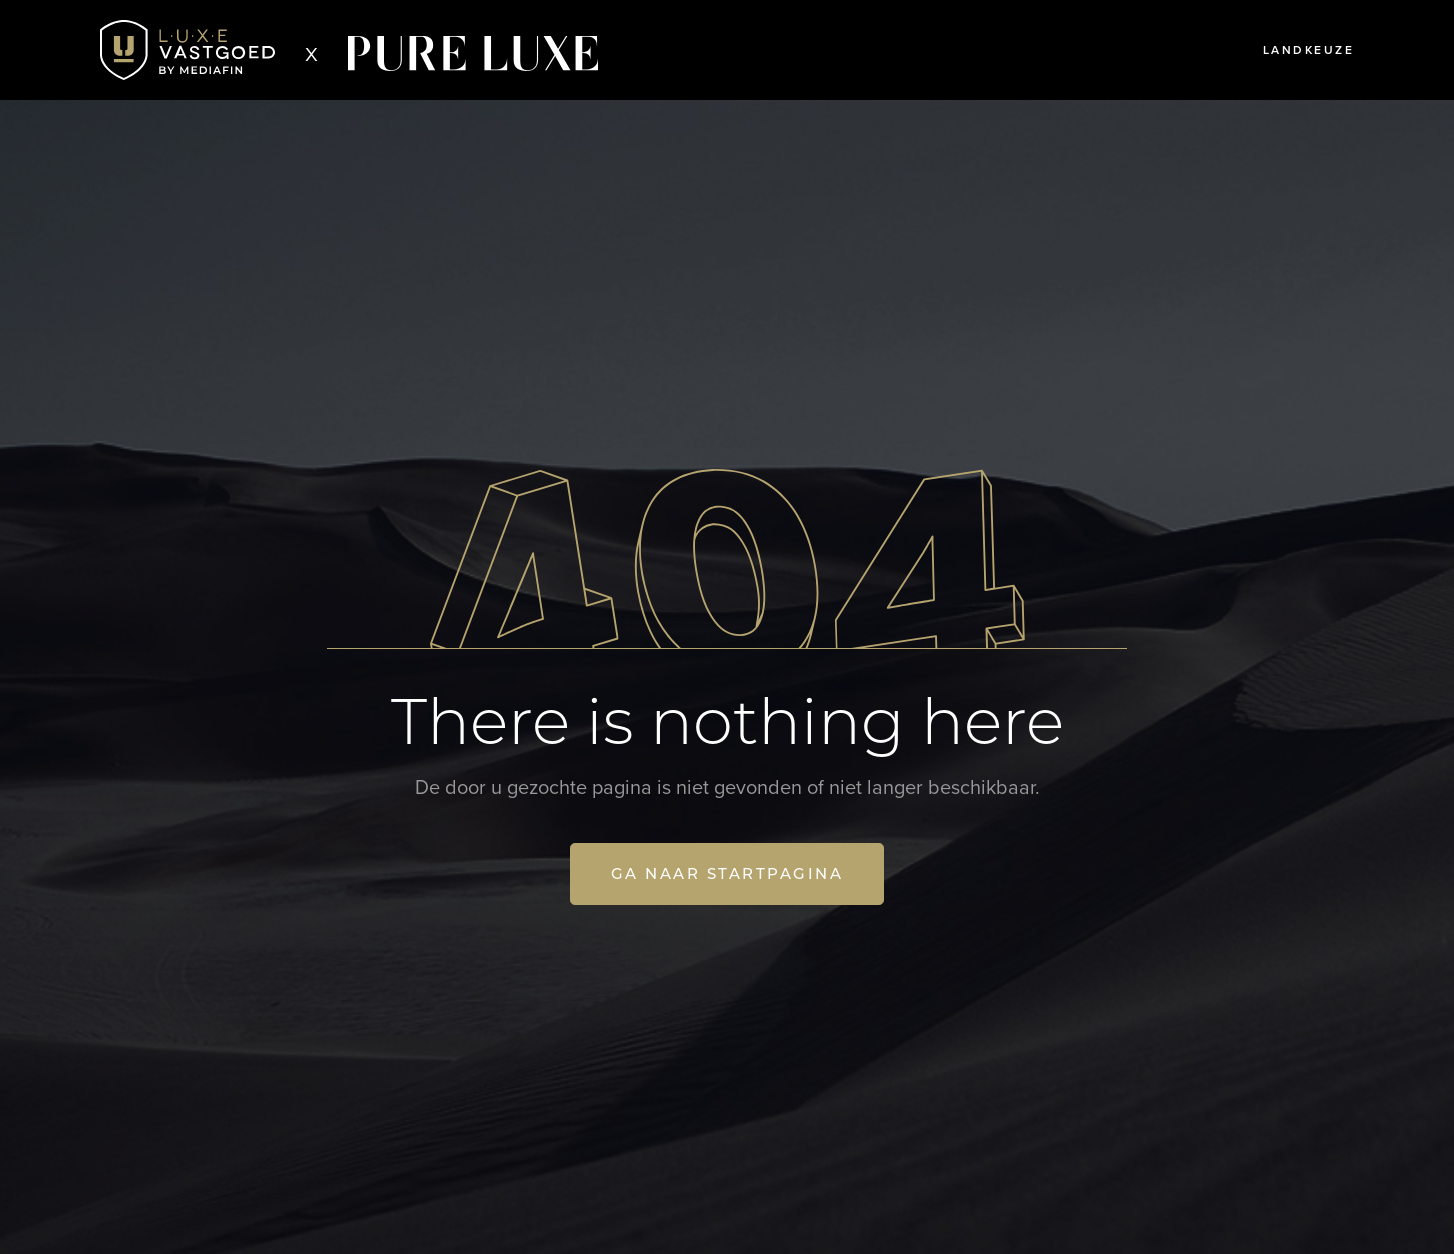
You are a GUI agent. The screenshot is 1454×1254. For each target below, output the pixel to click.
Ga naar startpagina (727, 873)
